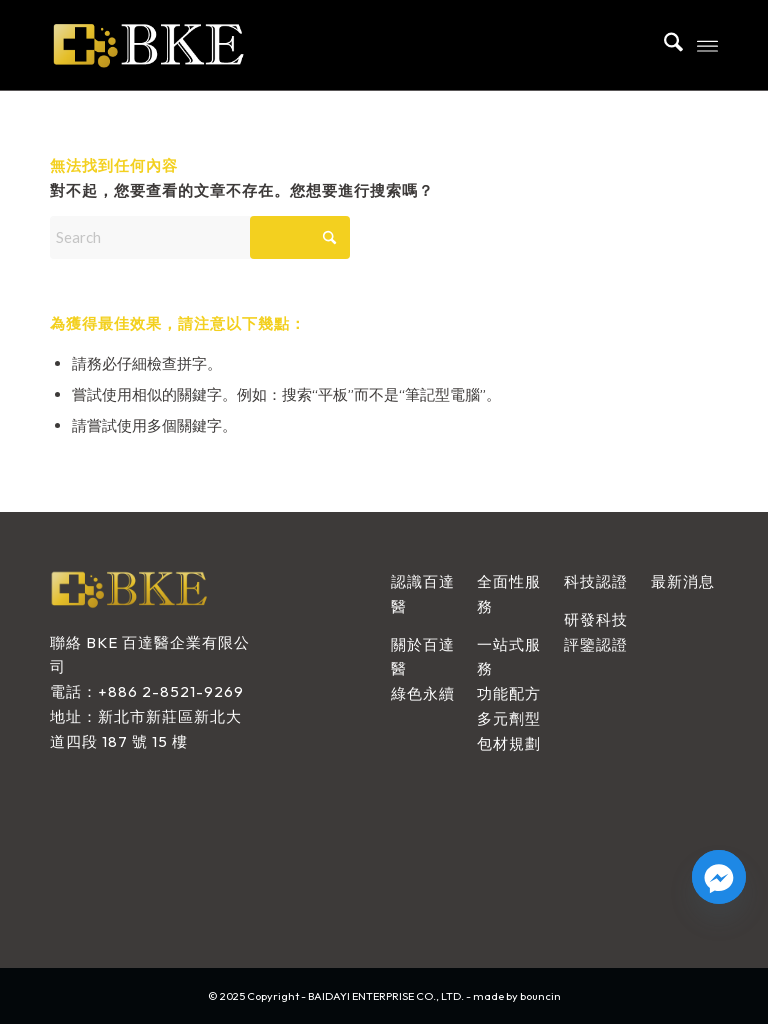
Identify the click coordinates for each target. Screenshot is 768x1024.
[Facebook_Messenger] (719, 877)
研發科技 (596, 619)
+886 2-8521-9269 (171, 691)
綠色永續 (423, 693)
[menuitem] (663, 45)
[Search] (663, 45)
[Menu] (707, 45)
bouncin (540, 996)
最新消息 (683, 581)
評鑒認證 (596, 644)
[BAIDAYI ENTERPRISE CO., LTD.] (203, 45)
